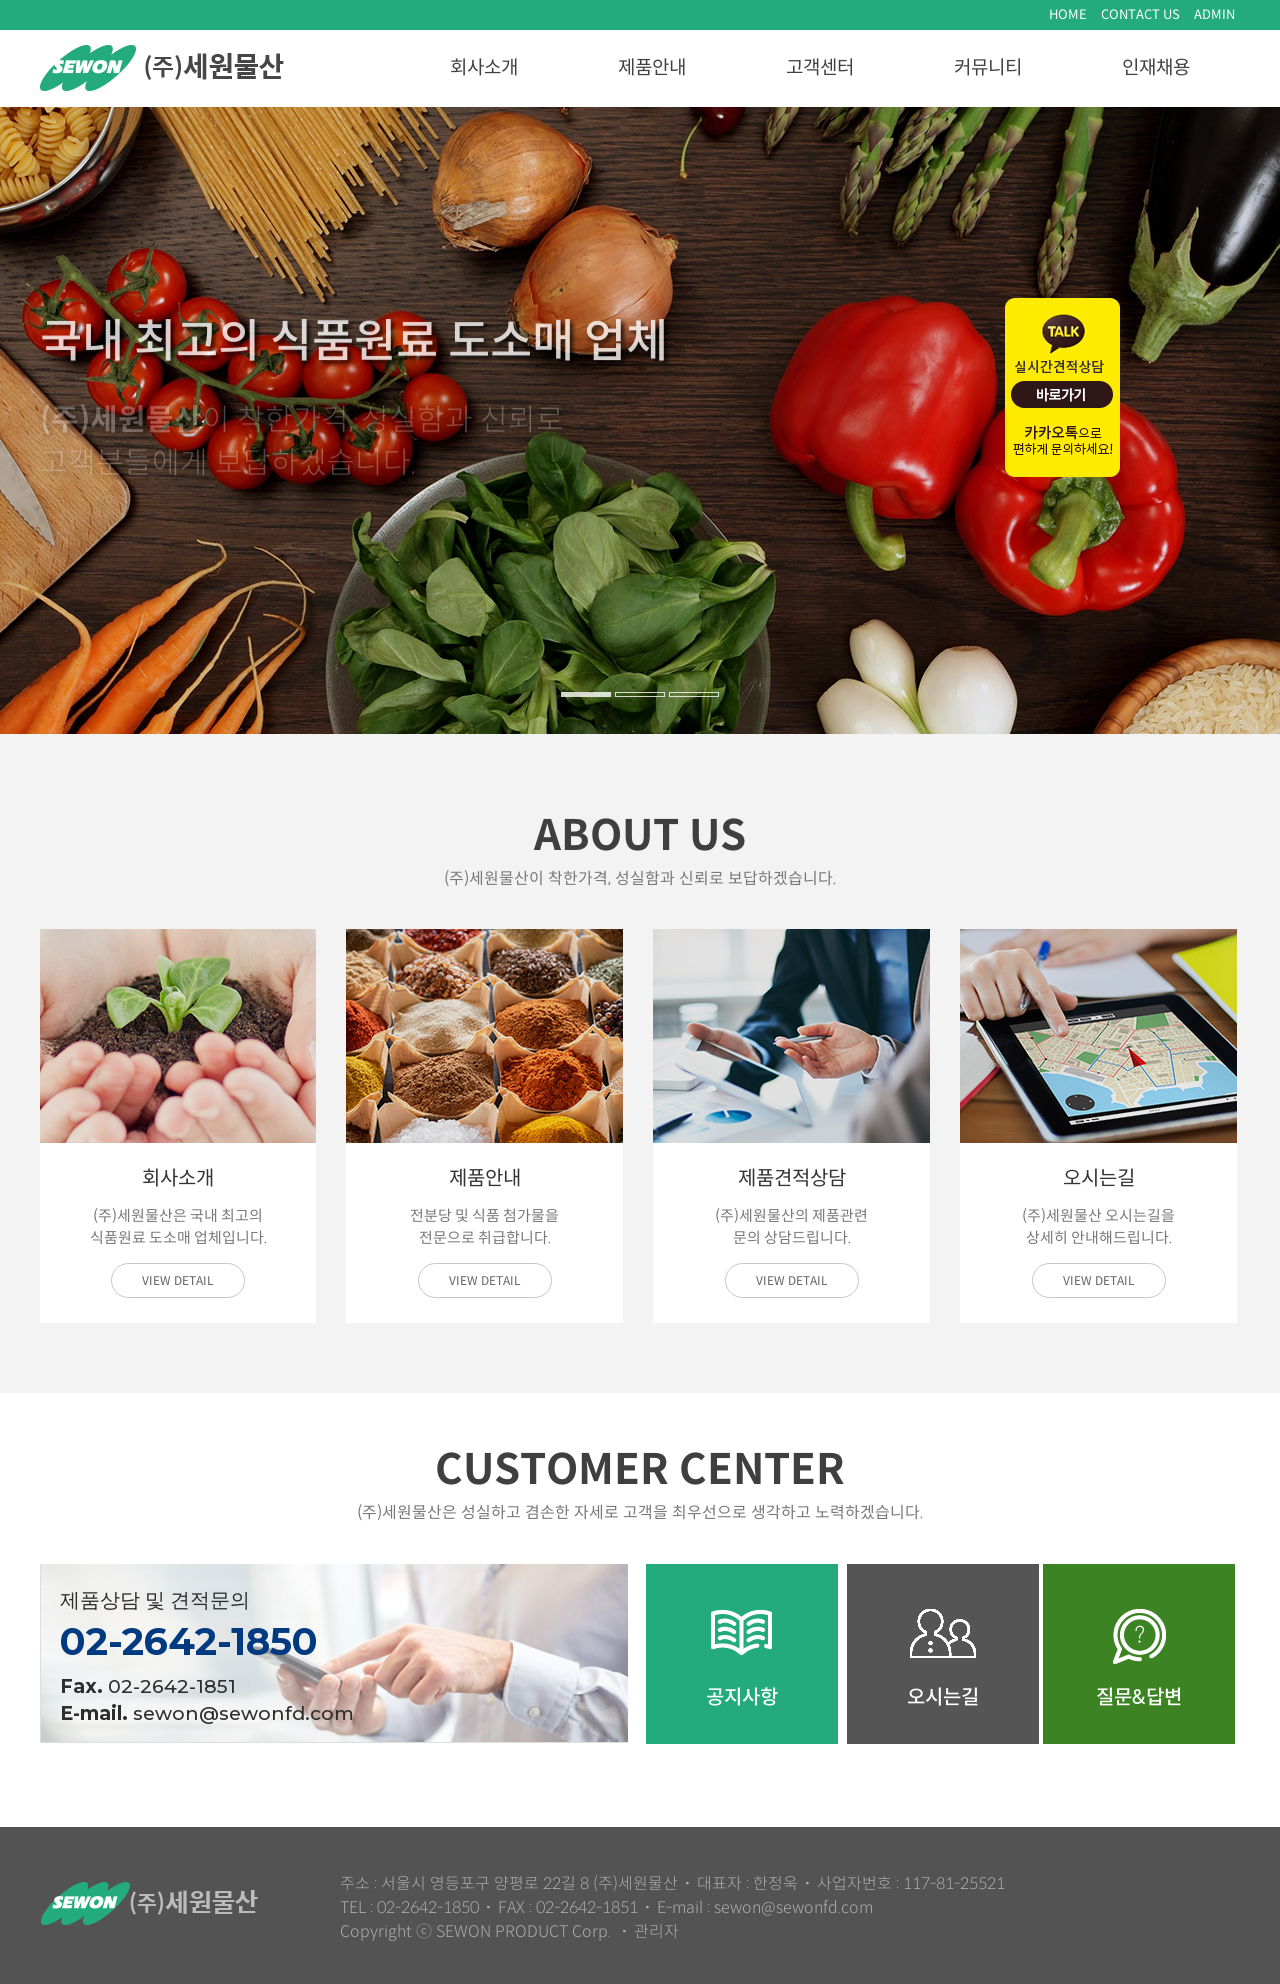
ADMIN (1214, 14)
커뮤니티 (988, 67)
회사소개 (484, 67)
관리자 (656, 1931)
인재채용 (1156, 67)
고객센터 (820, 67)
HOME (1068, 14)
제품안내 (652, 67)
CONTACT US (1140, 14)
